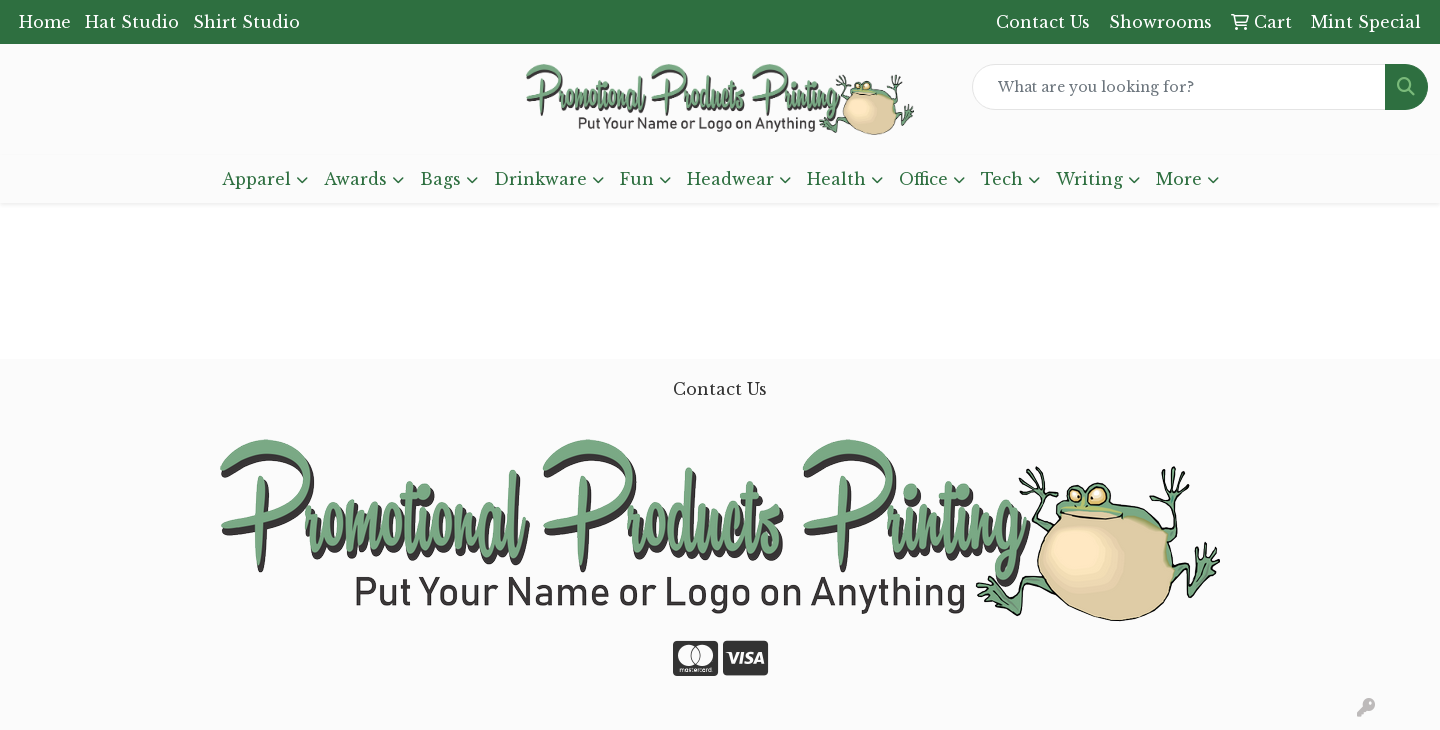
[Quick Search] (1179, 87)
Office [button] (923, 179)
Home (45, 22)
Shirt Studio (246, 22)
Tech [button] (1002, 179)
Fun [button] (637, 179)
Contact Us (720, 389)
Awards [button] (355, 179)
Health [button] (836, 179)
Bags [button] (440, 179)
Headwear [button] (730, 179)
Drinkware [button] (540, 179)
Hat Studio (132, 22)
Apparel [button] (256, 179)
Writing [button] (1089, 179)
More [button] (1179, 179)
